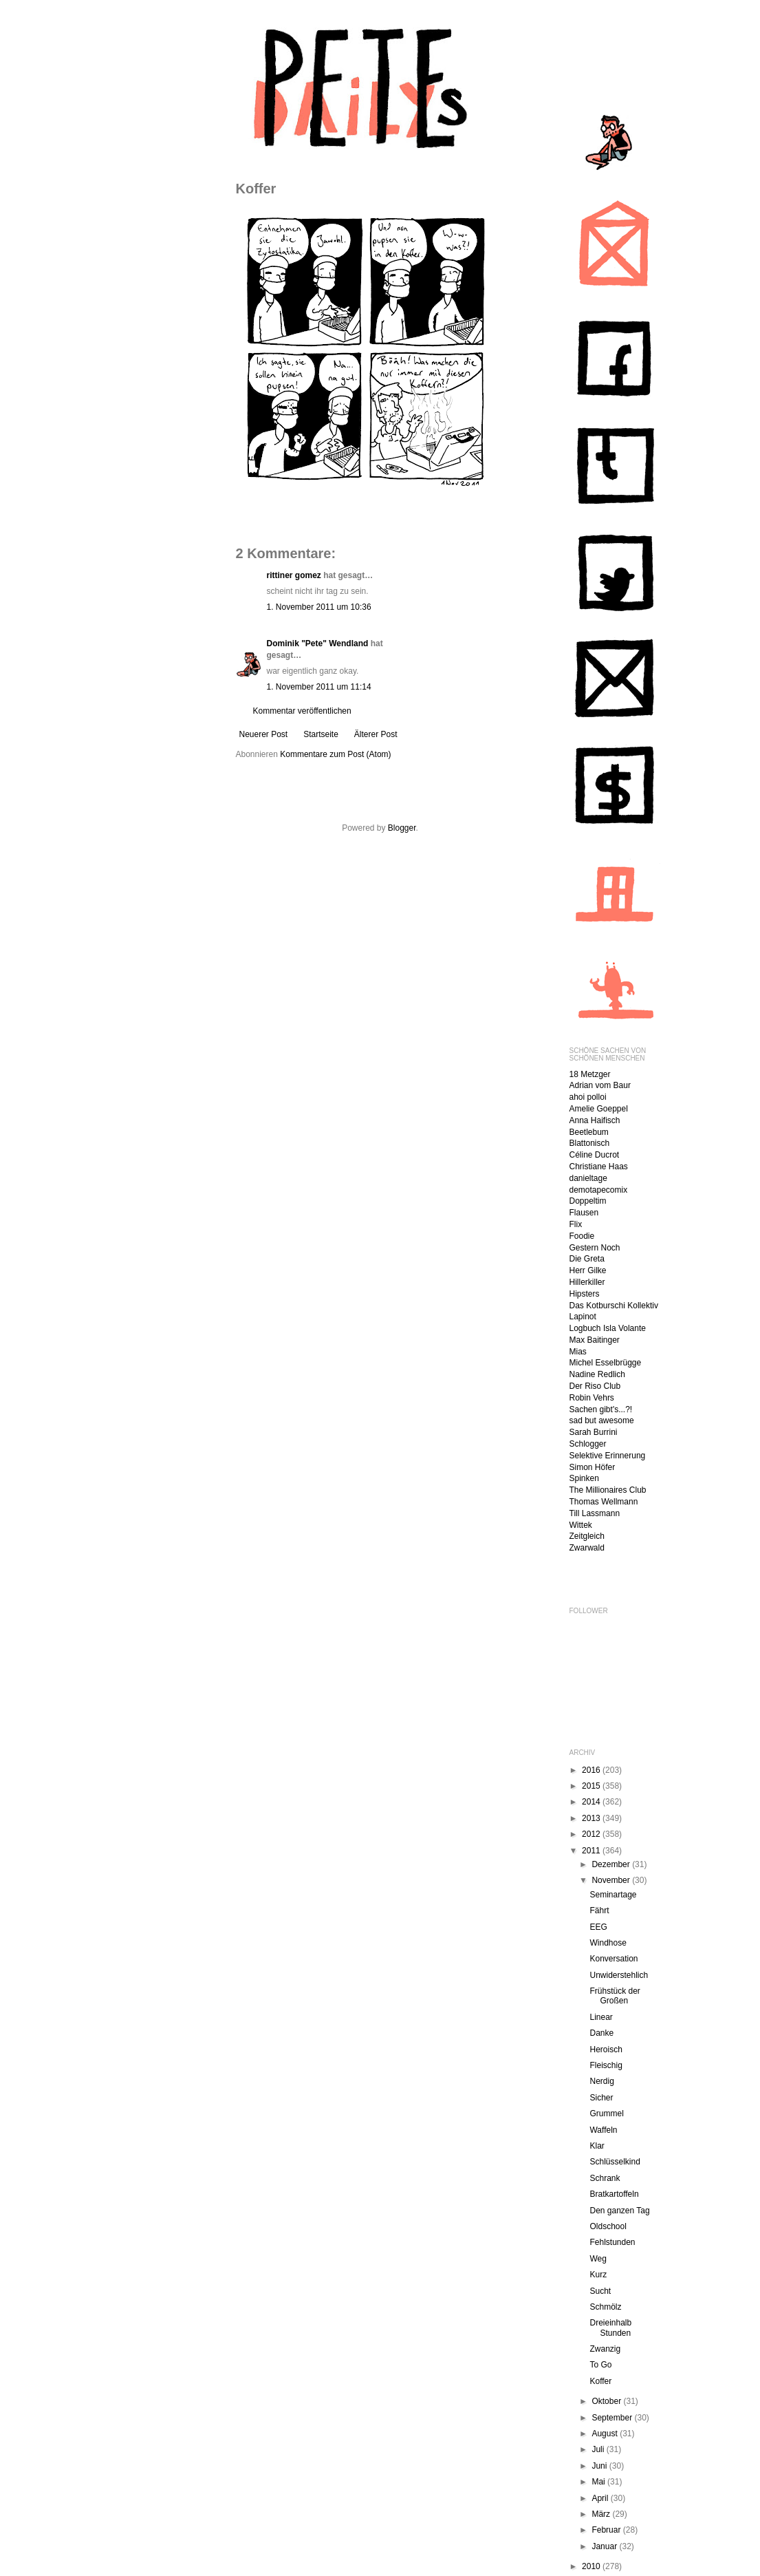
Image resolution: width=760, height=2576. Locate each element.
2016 (592, 1770)
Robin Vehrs (591, 1398)
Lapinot (582, 1316)
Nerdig (601, 2081)
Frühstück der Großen (614, 1995)
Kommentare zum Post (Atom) (335, 754)
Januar (605, 2546)
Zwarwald (587, 1548)
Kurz (598, 2274)
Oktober (607, 2401)
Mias (578, 1351)
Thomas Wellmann (603, 1502)
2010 (592, 2566)
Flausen (584, 1212)
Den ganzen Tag (619, 2210)
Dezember (611, 1864)
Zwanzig (604, 2349)
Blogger (402, 828)
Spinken (584, 1478)
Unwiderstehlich (618, 1975)
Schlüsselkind (614, 2162)
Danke (601, 2033)
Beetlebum (589, 1132)
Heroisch (605, 2049)
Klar (596, 2146)
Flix (576, 1224)
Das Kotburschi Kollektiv (613, 1305)
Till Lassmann (594, 1513)
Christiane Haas (598, 1166)
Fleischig (605, 2065)
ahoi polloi (588, 1097)
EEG (598, 1927)
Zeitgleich (587, 1536)
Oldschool (607, 2226)
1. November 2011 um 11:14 (319, 687)
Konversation (613, 1958)
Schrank (604, 2178)
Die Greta (587, 1259)
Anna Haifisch (594, 1120)
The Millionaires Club (608, 1490)
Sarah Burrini (593, 1432)
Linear (600, 2017)
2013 (592, 1818)
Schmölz (605, 2307)
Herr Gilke (588, 1270)
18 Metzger (590, 1074)
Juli (598, 2449)
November (611, 1880)
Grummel (606, 2113)
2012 (592, 1834)
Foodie (582, 1236)
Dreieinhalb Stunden (610, 2327)
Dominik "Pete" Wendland (318, 643)
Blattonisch (589, 1143)
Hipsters (584, 1294)
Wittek (580, 1525)
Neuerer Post (263, 734)
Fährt (599, 1910)
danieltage (588, 1178)
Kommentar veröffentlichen (302, 711)
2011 (592, 1850)
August (605, 2433)
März (601, 2514)
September (612, 2418)
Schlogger (588, 1444)
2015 (592, 1786)
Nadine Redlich (597, 1374)
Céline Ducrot (594, 1155)
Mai (599, 2482)
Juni (600, 2466)
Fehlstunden (612, 2242)
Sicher (601, 2098)
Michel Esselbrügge (605, 1362)
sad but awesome (601, 1420)
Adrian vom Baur (600, 1085)
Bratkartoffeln (613, 2194)
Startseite (320, 734)
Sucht (600, 2291)
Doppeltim (588, 1201)
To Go (600, 2365)
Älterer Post (376, 734)
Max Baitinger (594, 1340)
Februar (606, 2530)
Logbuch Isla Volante (607, 1328)
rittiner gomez (294, 575)
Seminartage (612, 1894)
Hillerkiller (587, 1282)
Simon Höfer (592, 1467)
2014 (592, 1802)
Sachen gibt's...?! (601, 1409)
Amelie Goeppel (598, 1109)
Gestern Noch (594, 1248)
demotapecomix (598, 1190)
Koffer (600, 2381)
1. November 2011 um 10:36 (319, 607)
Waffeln (603, 2130)
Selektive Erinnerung (607, 1455)
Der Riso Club (595, 1386)
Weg (597, 2259)
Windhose (607, 1943)
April (600, 2498)
